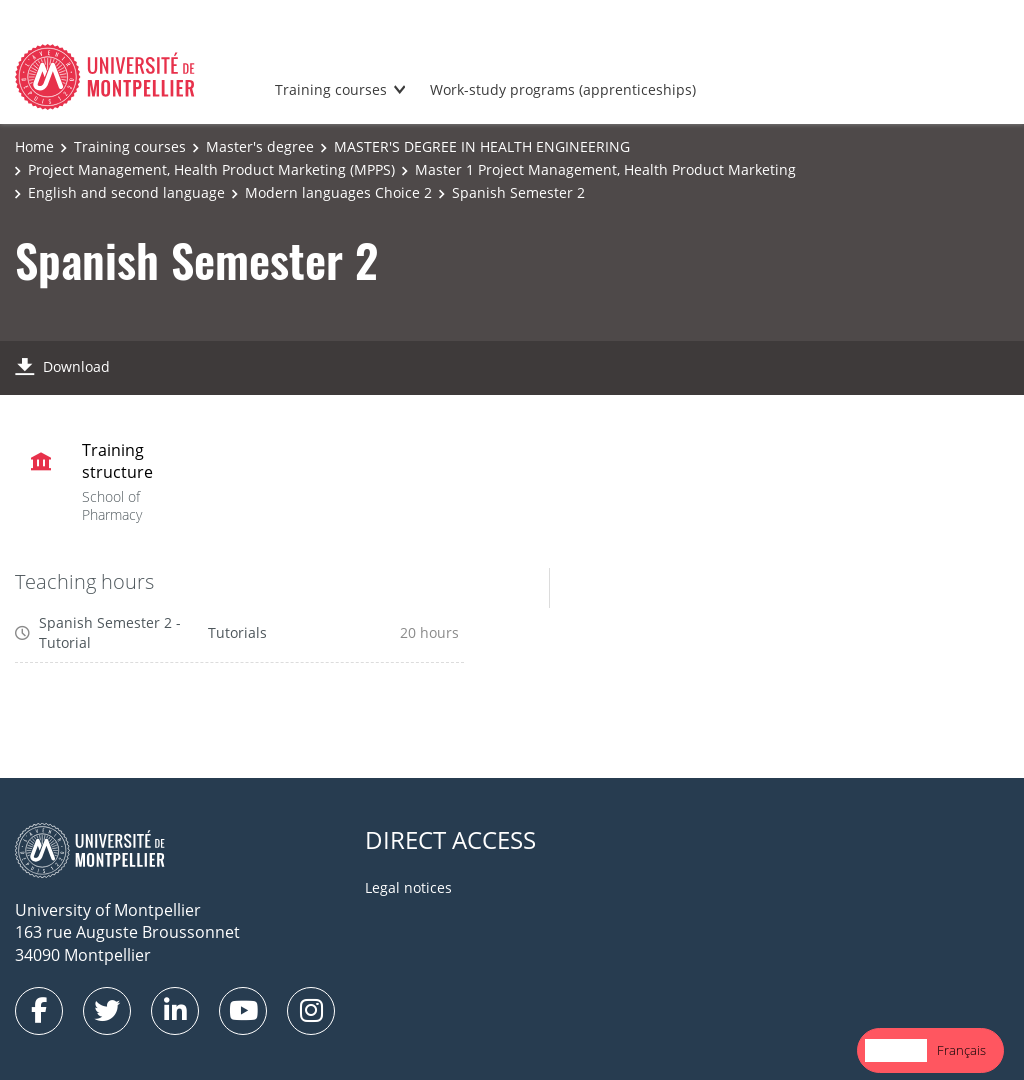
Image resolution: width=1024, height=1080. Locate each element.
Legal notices (408, 887)
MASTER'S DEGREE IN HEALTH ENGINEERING (482, 146)
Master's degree (260, 146)
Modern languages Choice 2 (338, 192)
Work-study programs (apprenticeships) (563, 89)
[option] (961, 1050)
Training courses (331, 89)
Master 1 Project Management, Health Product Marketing (605, 169)
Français (961, 1050)
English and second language (126, 192)
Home (34, 146)
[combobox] (896, 1050)
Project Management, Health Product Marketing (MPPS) (211, 169)
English (896, 1050)
